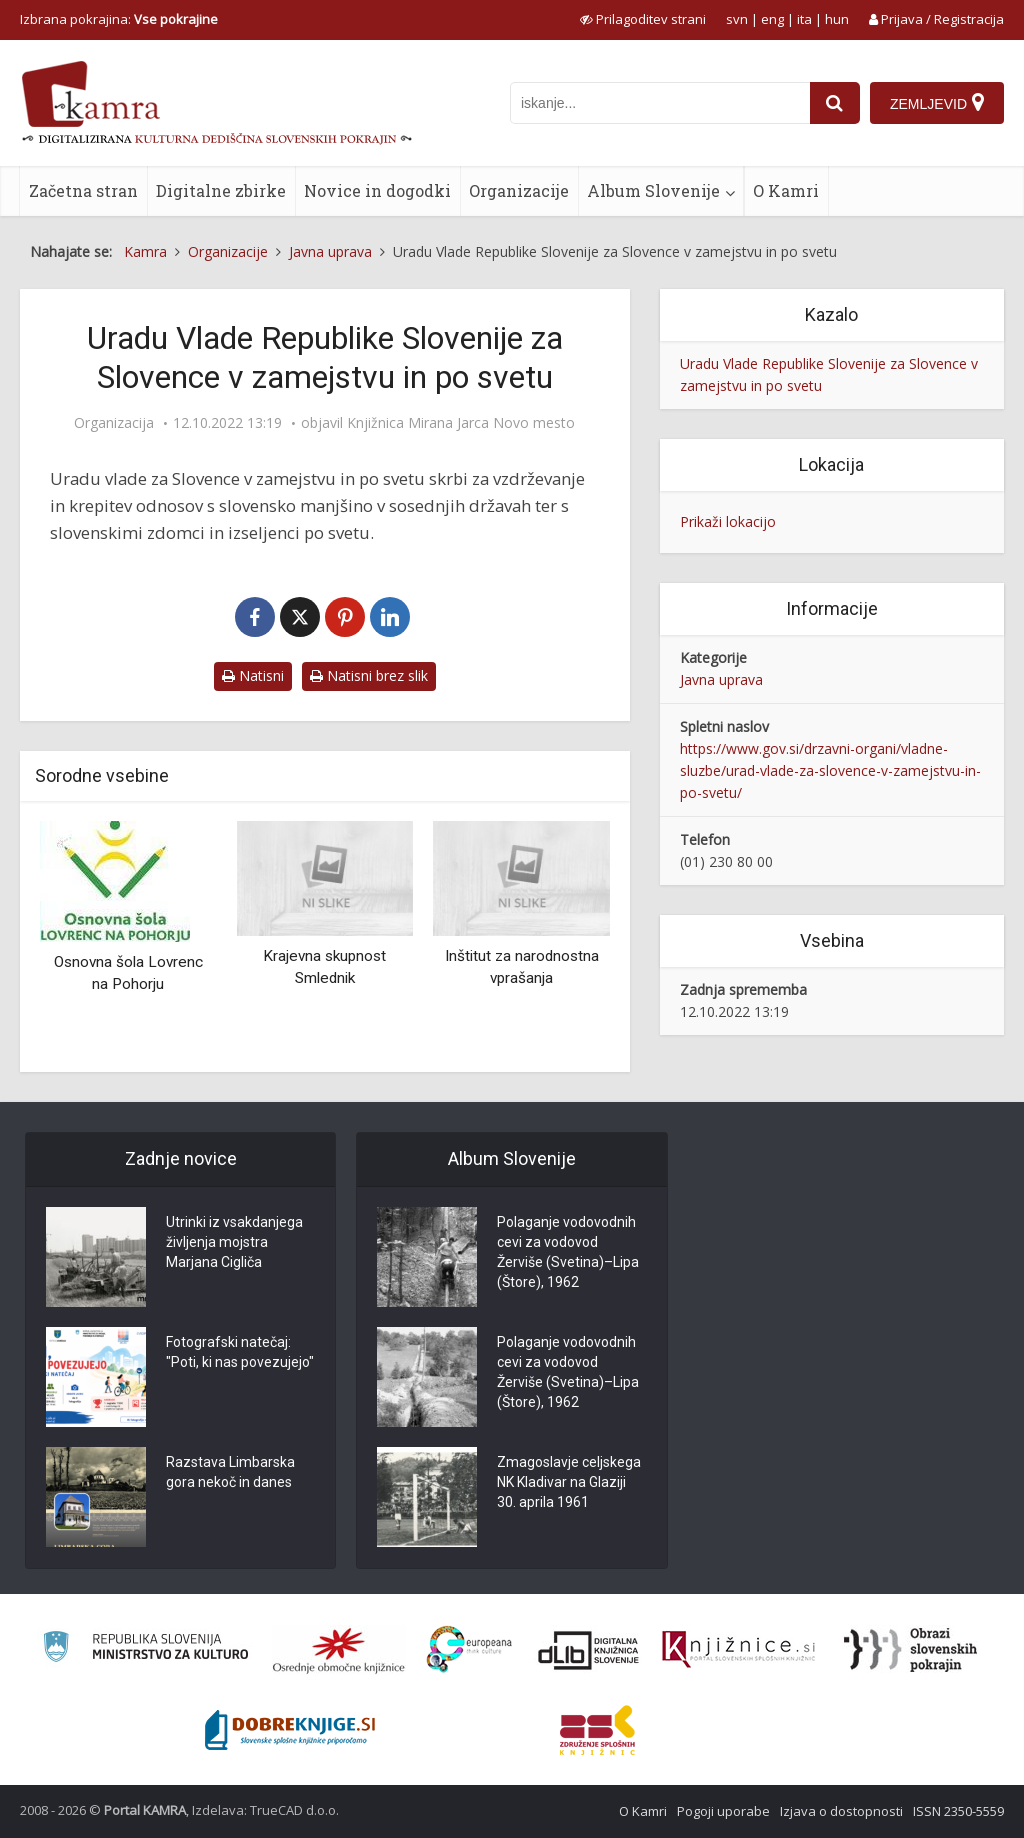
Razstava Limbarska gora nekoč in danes (230, 1472)
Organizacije (519, 190)
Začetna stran (83, 190)
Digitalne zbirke (221, 190)
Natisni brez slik (369, 675)
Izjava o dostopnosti (841, 1811)
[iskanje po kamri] (660, 103)
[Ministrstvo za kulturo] (145, 1649)
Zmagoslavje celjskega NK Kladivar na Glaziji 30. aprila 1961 (569, 1482)
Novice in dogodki (377, 190)
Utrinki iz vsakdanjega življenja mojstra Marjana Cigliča (234, 1242)
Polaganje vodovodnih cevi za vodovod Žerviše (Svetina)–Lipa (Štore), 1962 (568, 1252)
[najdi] (835, 103)
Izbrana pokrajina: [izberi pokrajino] (119, 19)
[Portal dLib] (589, 1650)
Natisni (253, 675)
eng (772, 19)
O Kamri (786, 190)
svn (737, 19)
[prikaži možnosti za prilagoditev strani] (643, 19)
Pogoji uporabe (723, 1811)
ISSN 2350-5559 (958, 1811)
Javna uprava (721, 679)
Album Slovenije (653, 190)
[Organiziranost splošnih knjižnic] (339, 1650)
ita (804, 19)
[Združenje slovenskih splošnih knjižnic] (738, 1650)
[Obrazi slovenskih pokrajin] (910, 1650)
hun (837, 19)
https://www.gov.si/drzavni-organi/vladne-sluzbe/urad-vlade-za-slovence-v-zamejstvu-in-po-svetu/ (830, 770)
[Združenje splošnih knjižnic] (597, 1730)
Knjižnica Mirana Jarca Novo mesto (461, 423)
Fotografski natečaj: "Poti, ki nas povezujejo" (240, 1352)
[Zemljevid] (937, 103)
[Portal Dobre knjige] (290, 1730)
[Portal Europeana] (469, 1649)
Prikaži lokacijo (728, 521)
